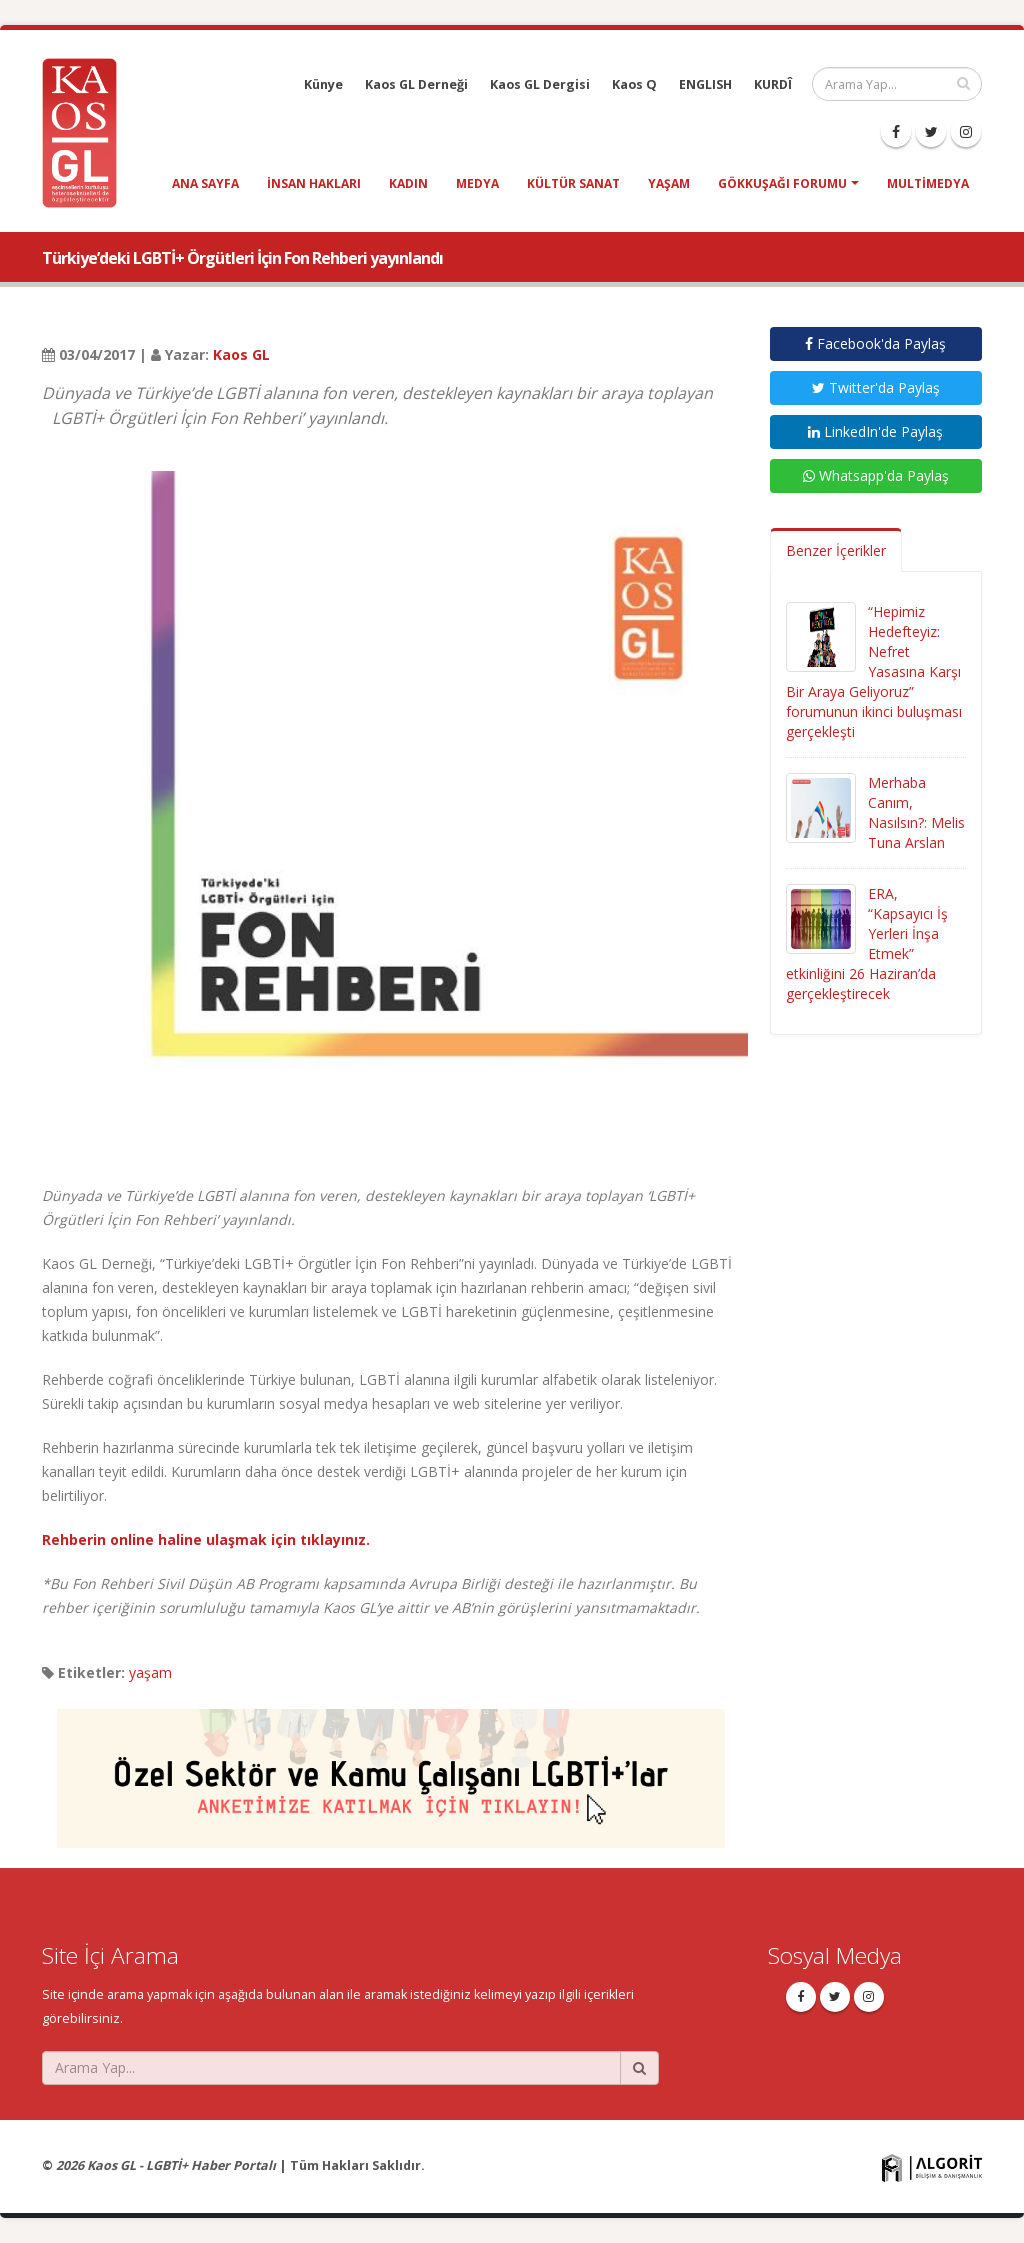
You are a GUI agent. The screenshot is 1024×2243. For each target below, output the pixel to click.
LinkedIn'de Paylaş (875, 431)
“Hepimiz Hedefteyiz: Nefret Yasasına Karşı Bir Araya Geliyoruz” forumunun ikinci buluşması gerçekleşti (874, 671)
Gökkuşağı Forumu (782, 183)
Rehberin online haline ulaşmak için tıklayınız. (206, 1539)
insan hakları (314, 183)
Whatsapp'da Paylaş (876, 475)
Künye (323, 84)
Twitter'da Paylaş (876, 387)
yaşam (669, 183)
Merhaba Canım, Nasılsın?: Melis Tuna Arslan (916, 812)
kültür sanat (573, 183)
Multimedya (928, 183)
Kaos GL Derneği (416, 84)
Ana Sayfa (205, 183)
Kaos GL (241, 354)
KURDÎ (773, 84)
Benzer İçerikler (836, 550)
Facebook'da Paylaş (875, 343)
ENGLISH (705, 84)
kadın (408, 183)
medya (477, 183)
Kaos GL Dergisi (540, 84)
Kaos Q (634, 84)
